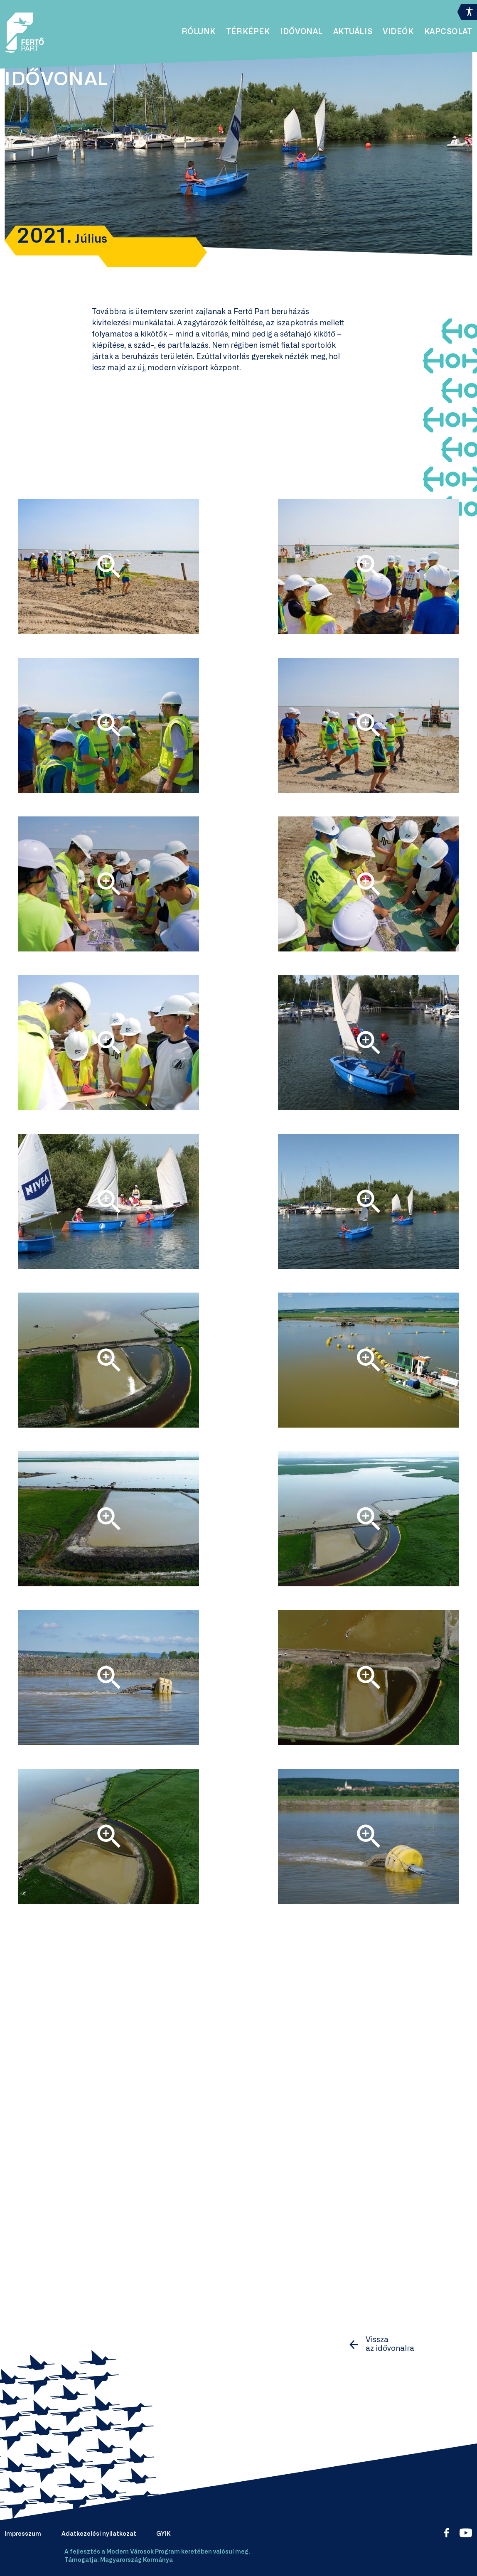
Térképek (248, 32)
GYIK (163, 2534)
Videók (398, 32)
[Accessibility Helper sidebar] (467, 10)
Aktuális (352, 32)
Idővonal (301, 32)
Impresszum (23, 2534)
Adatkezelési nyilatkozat (98, 2534)
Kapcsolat (448, 32)
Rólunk (199, 32)
